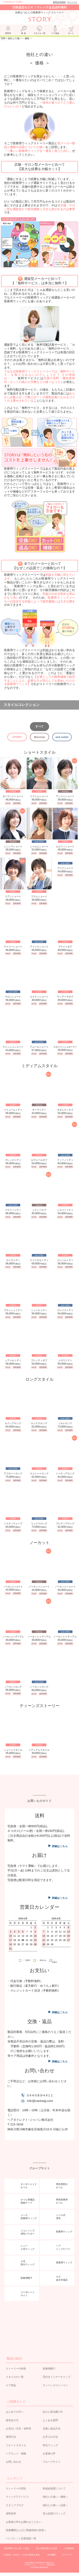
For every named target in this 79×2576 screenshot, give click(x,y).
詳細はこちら (60, 1849)
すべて (39, 729)
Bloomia (39, 740)
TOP (3, 41)
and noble (61, 740)
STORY (17, 740)
